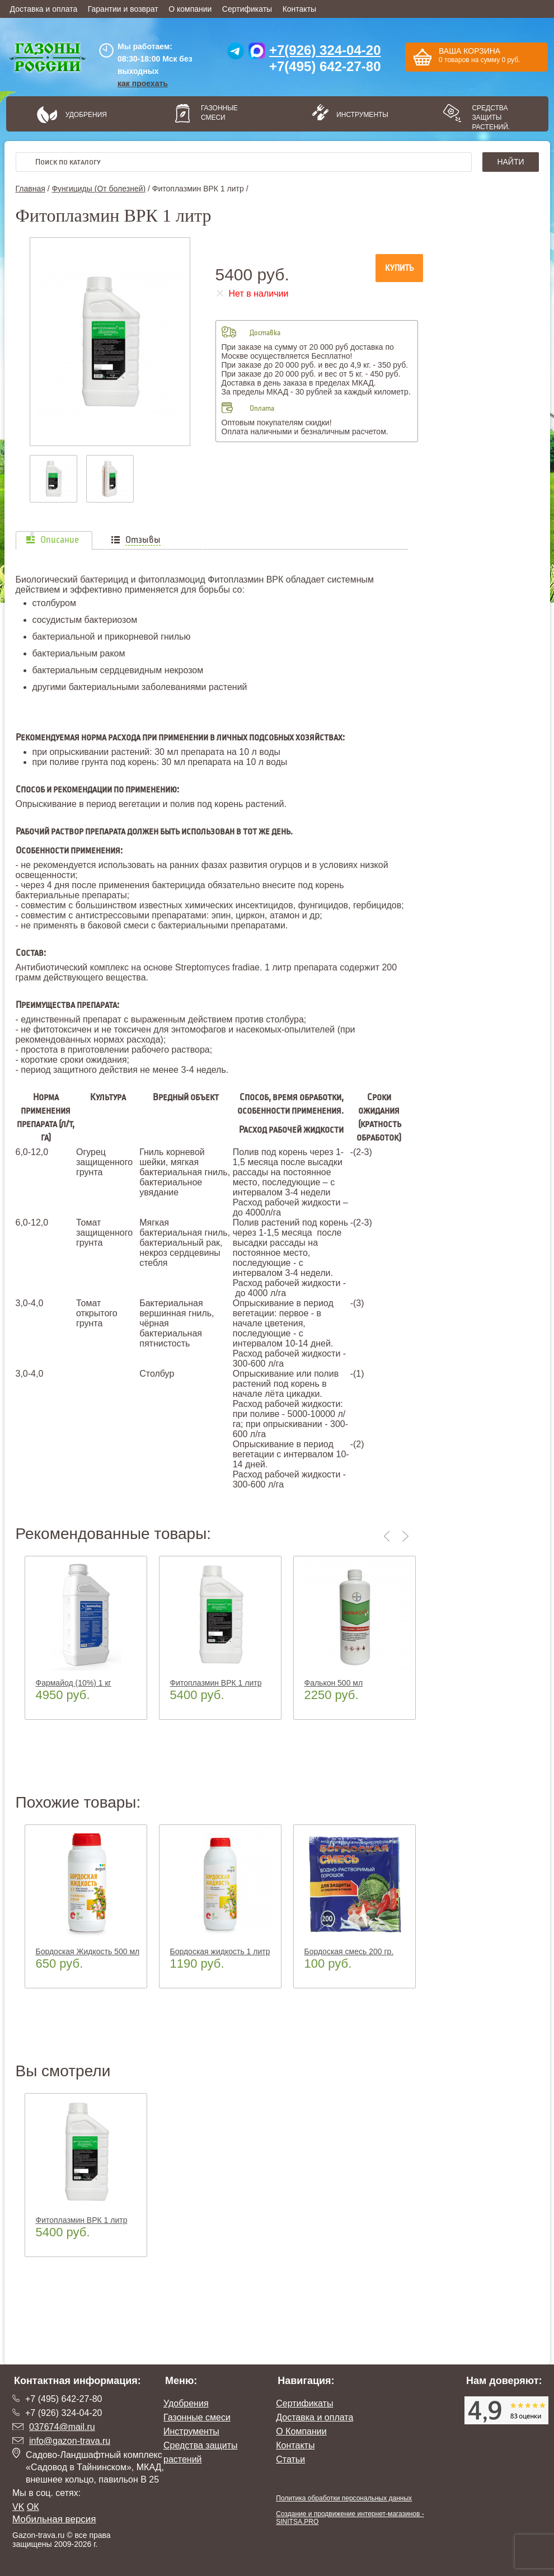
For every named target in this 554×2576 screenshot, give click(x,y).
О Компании (301, 2431)
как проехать (143, 83)
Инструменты (358, 115)
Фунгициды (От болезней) (98, 188)
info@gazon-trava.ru (69, 2441)
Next (405, 1536)
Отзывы (143, 540)
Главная (30, 188)
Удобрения (86, 115)
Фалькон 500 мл (333, 1682)
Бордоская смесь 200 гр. (349, 1951)
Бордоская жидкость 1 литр (220, 1951)
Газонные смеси (219, 112)
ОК (33, 2507)
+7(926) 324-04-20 (325, 50)
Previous (389, 1536)
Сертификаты (247, 8)
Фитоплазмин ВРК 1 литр (216, 1682)
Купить (399, 268)
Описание (59, 540)
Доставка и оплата (44, 8)
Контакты (299, 8)
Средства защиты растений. (491, 117)
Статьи (290, 2459)
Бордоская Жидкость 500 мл (88, 1951)
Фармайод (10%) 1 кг (73, 1682)
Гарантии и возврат (123, 8)
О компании (190, 8)
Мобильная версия (54, 2519)
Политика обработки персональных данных (344, 2498)
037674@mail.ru (62, 2427)
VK (18, 2507)
